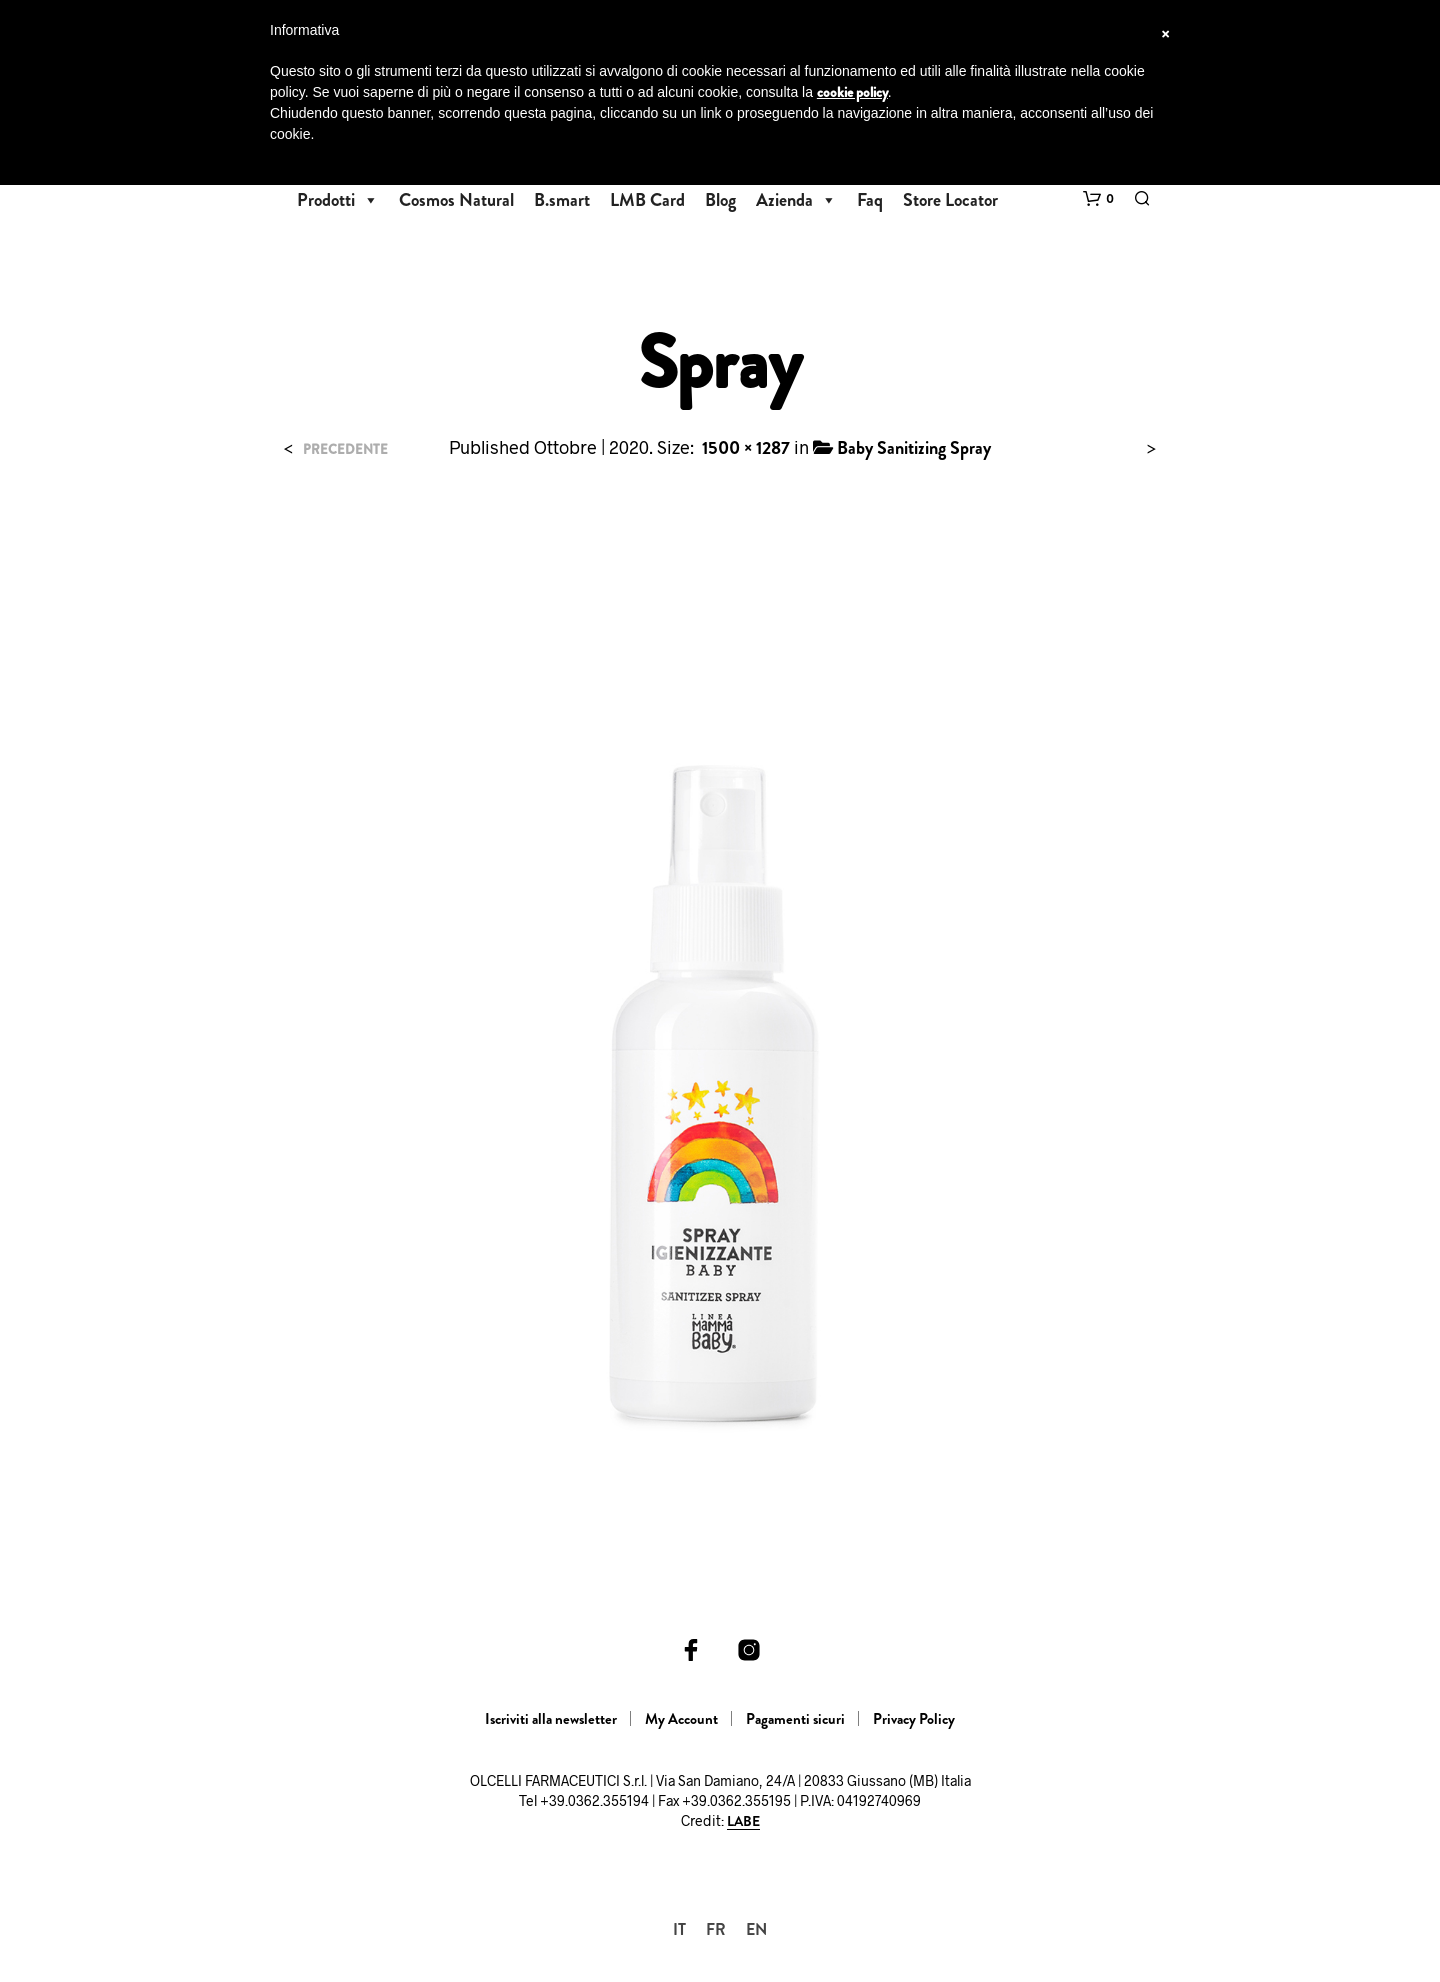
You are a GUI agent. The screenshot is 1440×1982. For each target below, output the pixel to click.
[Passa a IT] (679, 1929)
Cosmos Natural (456, 200)
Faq (870, 200)
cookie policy (852, 92)
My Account (681, 1719)
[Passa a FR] (716, 1929)
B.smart (562, 200)
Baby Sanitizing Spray (914, 448)
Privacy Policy (914, 1719)
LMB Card (647, 200)
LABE (743, 1822)
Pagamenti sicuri (795, 1719)
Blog (720, 200)
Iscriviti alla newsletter (551, 1719)
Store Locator (950, 200)
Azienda (796, 200)
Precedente (345, 449)
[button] (1098, 199)
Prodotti (338, 200)
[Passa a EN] (756, 1929)
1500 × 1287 (746, 448)
